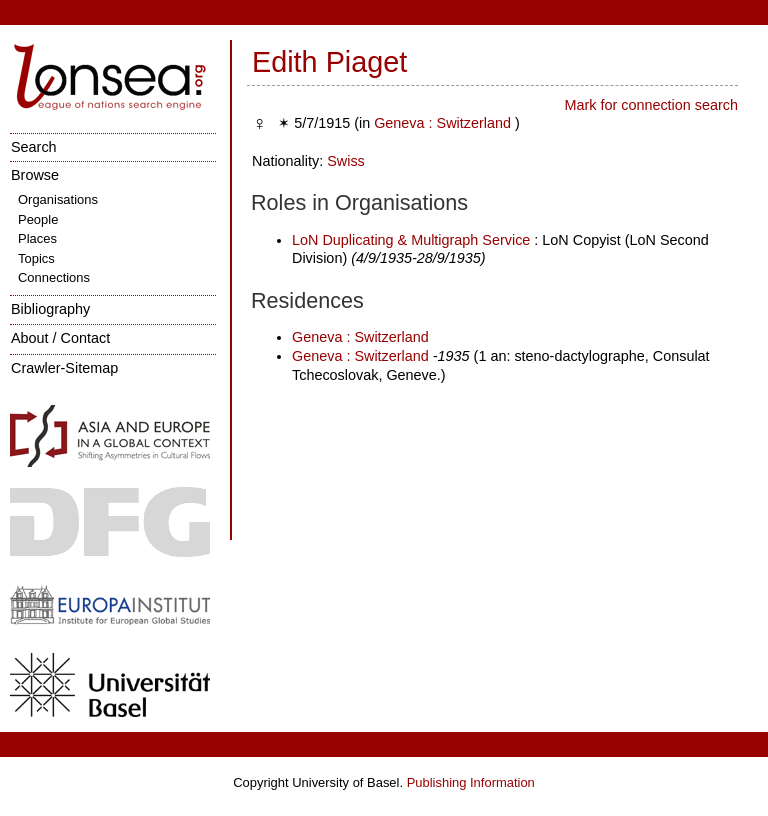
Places (37, 238)
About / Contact (60, 338)
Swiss (346, 161)
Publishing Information (471, 782)
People (38, 219)
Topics (36, 258)
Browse (35, 175)
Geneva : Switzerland (442, 123)
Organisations (58, 199)
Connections (54, 277)
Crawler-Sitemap (64, 368)
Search (34, 147)
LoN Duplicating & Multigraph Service (411, 240)
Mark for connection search (651, 105)
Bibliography (50, 309)
